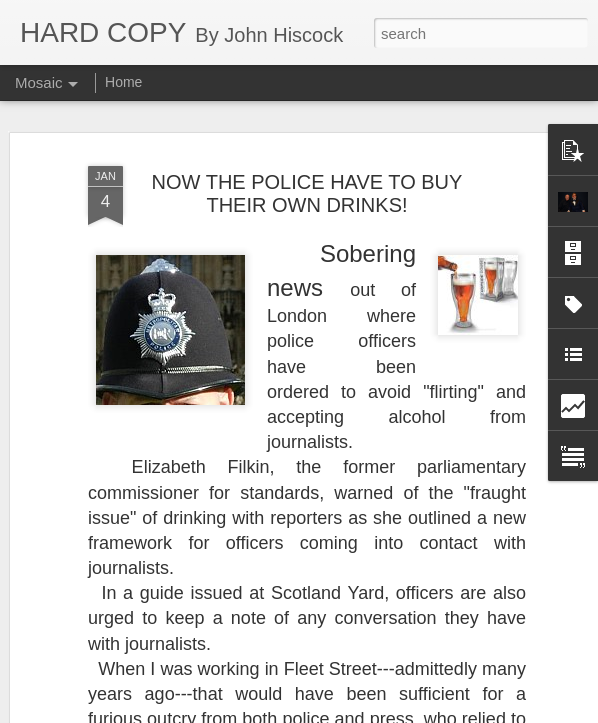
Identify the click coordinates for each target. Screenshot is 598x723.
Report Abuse (420, 712)
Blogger (361, 712)
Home (123, 82)
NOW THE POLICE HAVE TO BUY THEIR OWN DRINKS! (307, 172)
